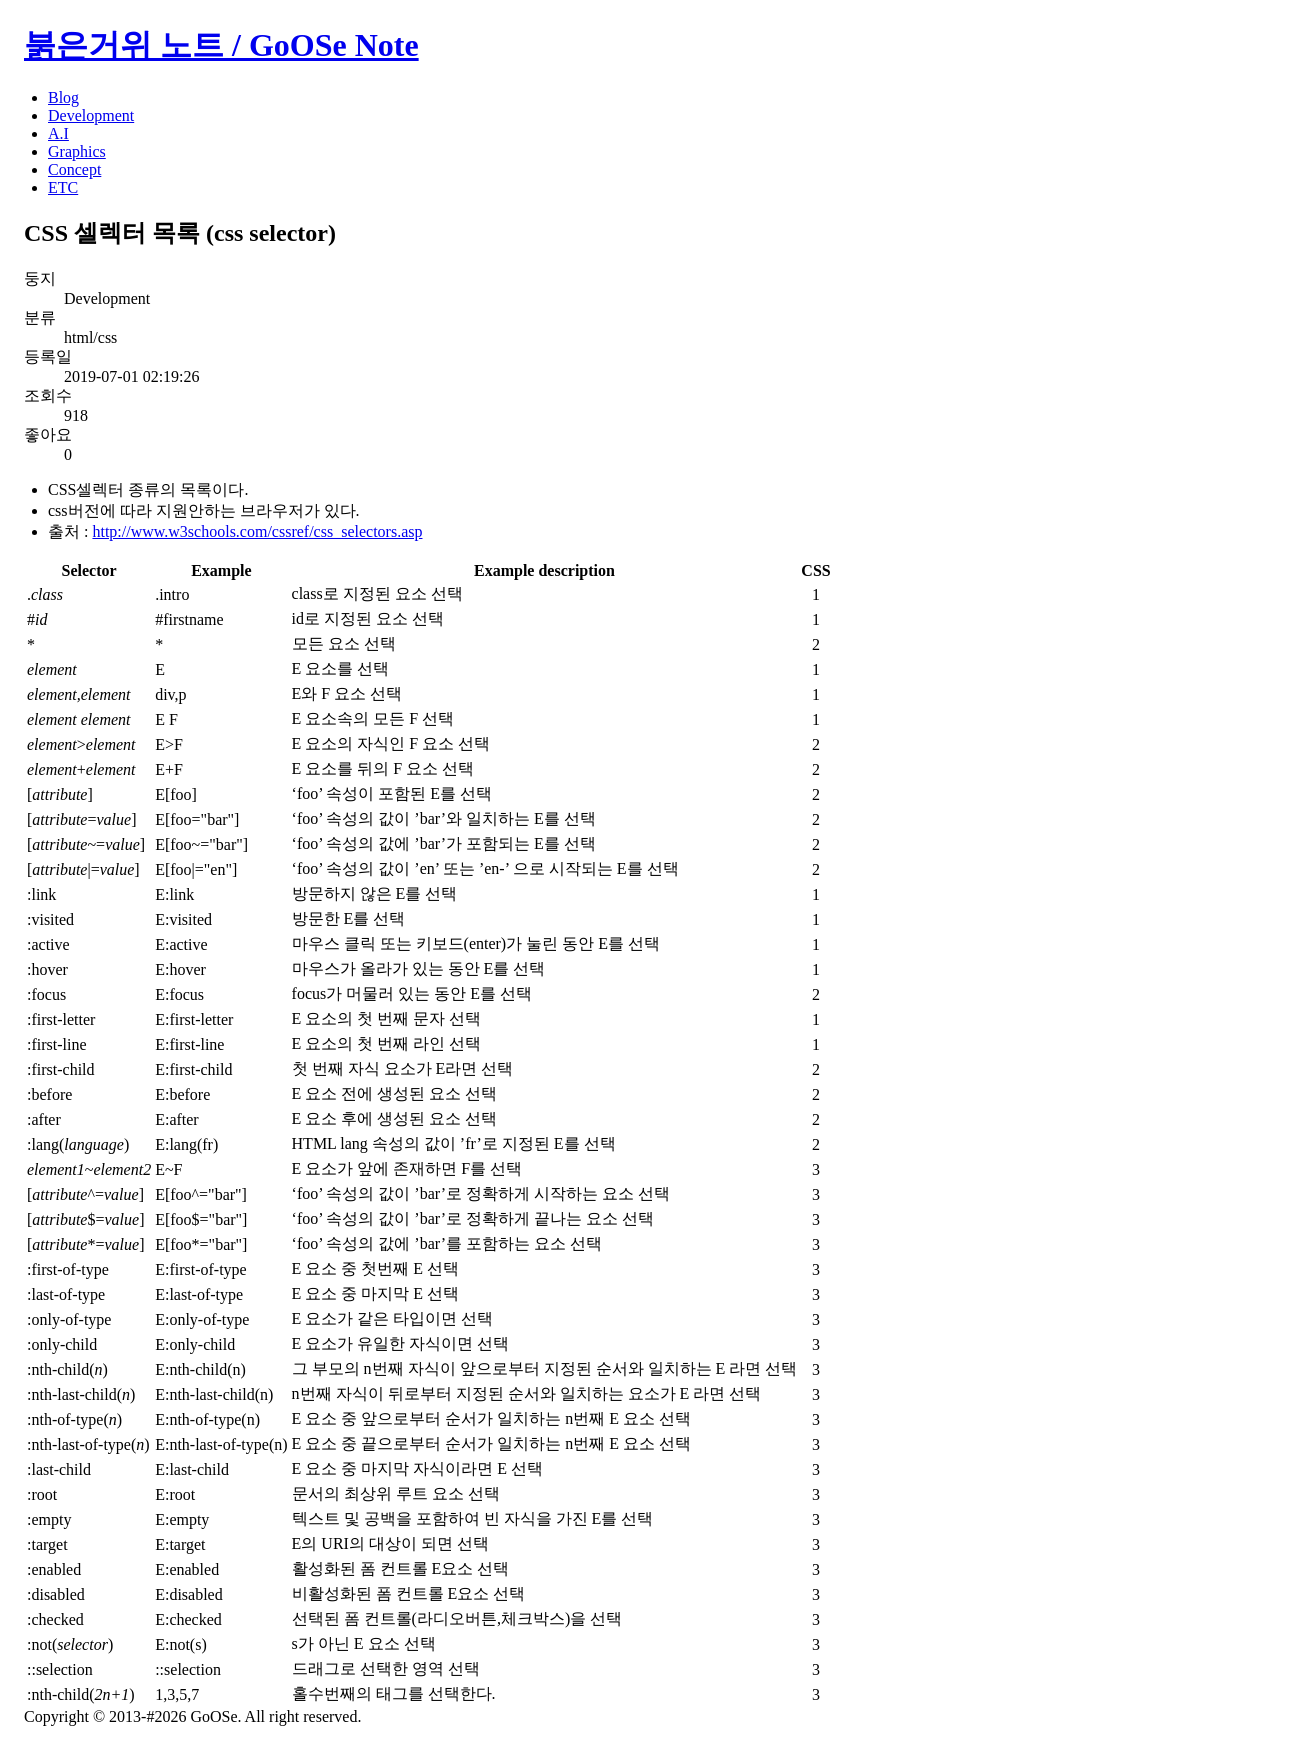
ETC (63, 187)
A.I (58, 133)
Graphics (77, 151)
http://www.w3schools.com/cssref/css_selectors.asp (257, 531)
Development (91, 115)
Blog (63, 97)
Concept (74, 169)
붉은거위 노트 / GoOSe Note (221, 45)
